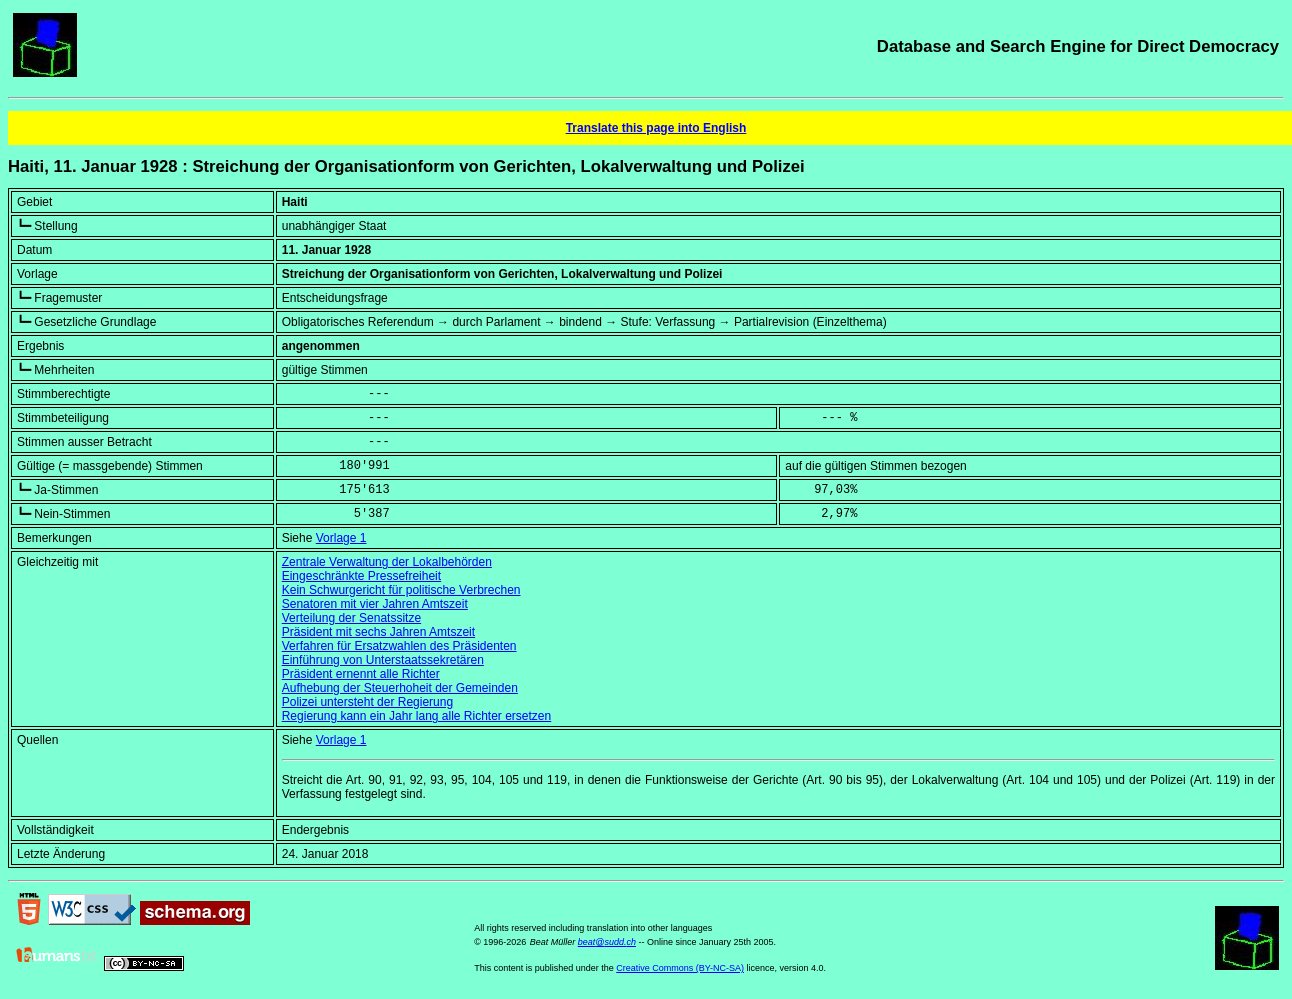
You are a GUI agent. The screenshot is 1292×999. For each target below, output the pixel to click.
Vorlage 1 (341, 538)
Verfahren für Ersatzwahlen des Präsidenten (399, 646)
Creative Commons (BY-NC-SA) (680, 968)
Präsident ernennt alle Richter (361, 674)
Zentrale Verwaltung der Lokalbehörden (387, 562)
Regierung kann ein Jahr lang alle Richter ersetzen (417, 716)
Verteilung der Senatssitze (351, 618)
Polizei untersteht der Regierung (367, 702)
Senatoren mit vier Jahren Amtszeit (375, 604)
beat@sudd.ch (607, 942)
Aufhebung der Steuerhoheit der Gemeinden (400, 688)
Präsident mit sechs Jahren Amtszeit (378, 632)
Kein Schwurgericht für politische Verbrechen (401, 590)
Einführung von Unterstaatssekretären (383, 660)
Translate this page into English (656, 128)
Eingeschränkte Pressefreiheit (361, 576)
